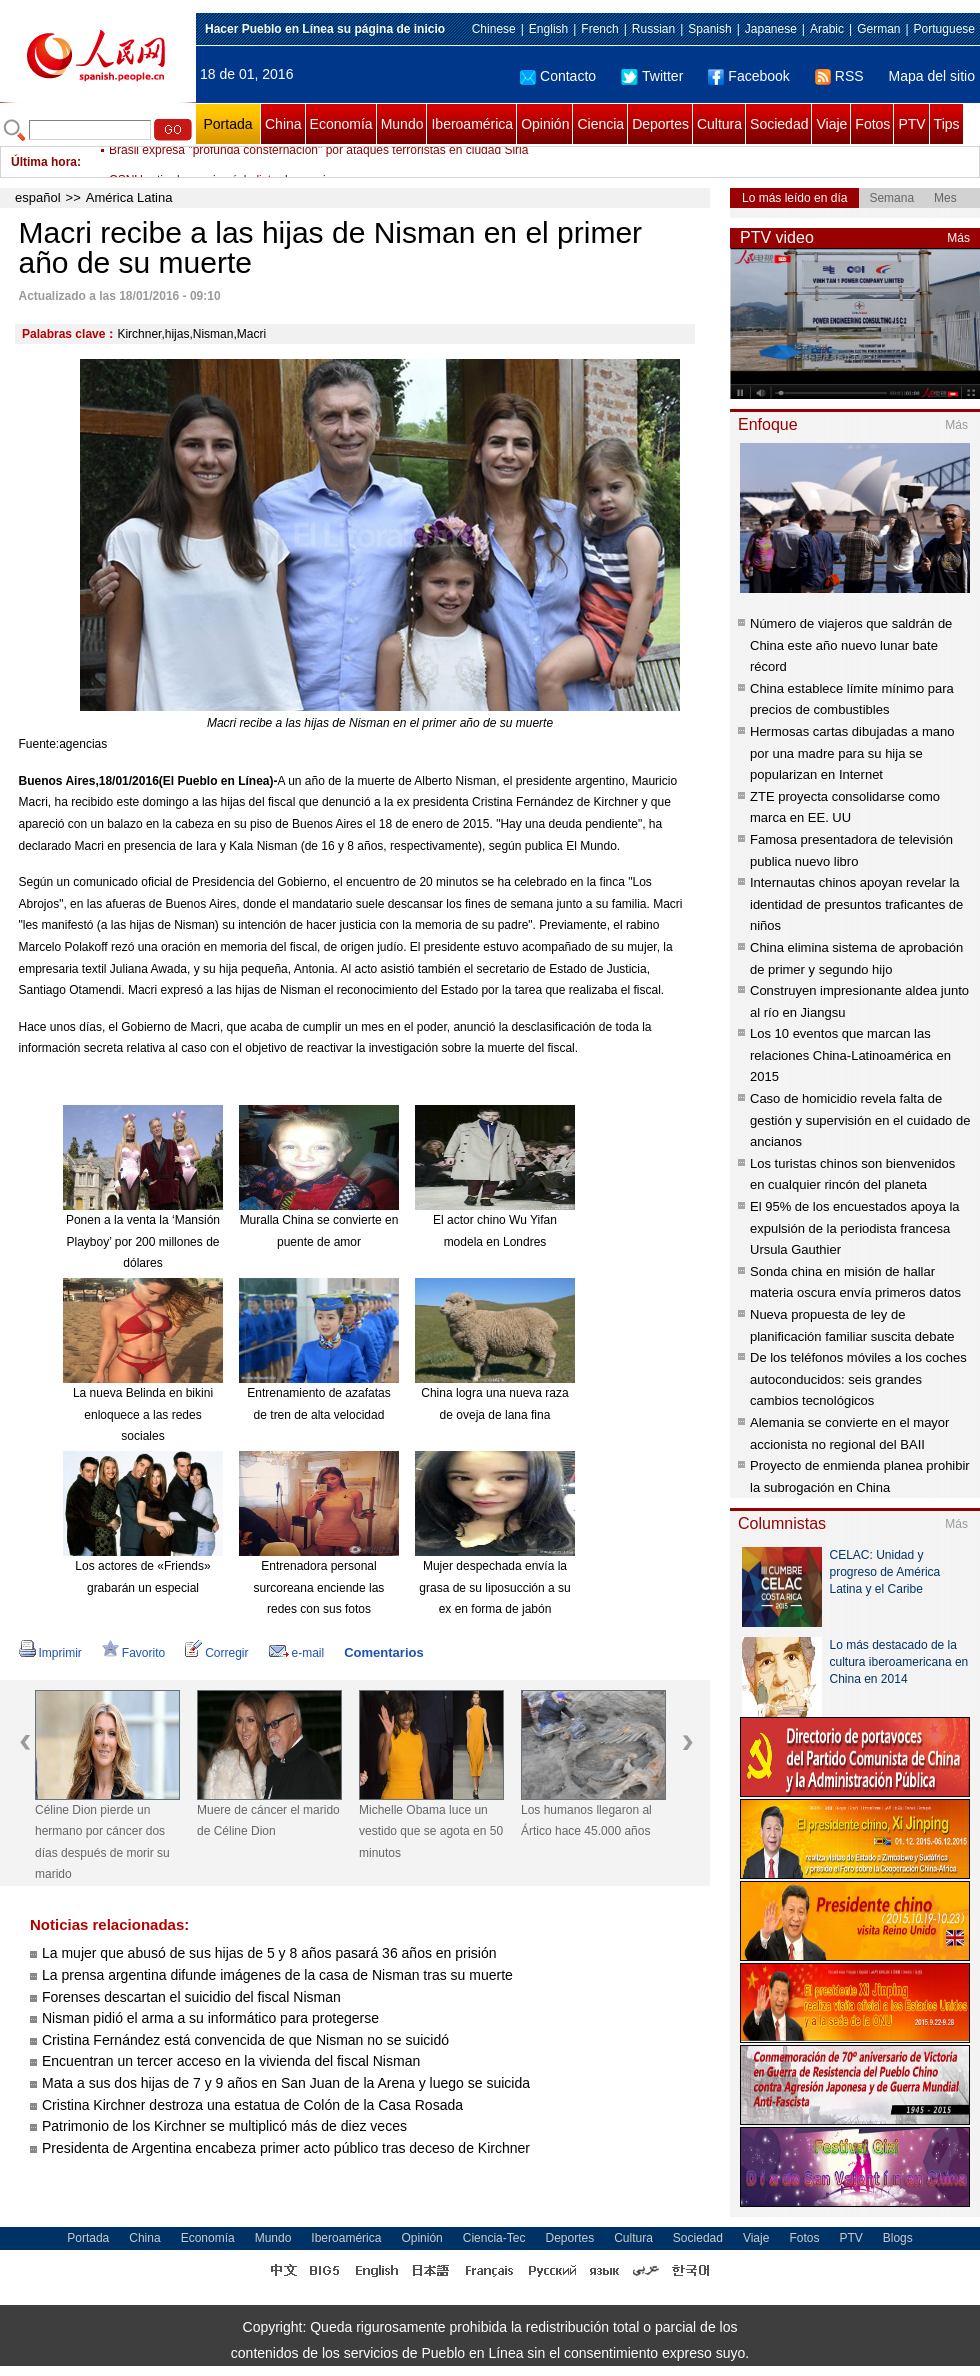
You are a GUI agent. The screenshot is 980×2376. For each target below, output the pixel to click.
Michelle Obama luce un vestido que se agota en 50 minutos (431, 1831)
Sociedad (779, 124)
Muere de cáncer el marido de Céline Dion (268, 1821)
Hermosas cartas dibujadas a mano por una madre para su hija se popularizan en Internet (852, 753)
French (599, 29)
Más (958, 238)
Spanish (709, 29)
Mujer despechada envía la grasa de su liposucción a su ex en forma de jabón (494, 1587)
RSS (839, 76)
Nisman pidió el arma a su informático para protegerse (210, 2018)
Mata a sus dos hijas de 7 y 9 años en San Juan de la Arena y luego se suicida (286, 2083)
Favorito (133, 1653)
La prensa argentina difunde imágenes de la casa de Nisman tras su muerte (277, 1975)
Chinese (494, 29)
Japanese (771, 29)
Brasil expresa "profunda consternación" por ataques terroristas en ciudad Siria (318, 162)
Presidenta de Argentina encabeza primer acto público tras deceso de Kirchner (288, 2148)
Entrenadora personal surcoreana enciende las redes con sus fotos (319, 1587)
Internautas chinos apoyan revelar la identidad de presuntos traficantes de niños (856, 904)
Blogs (898, 2238)
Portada (227, 124)
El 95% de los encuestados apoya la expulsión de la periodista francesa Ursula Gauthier (855, 1228)
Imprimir (50, 1653)
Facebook (748, 76)
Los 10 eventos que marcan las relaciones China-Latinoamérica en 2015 (850, 1055)
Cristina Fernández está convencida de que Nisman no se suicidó (245, 2040)
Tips (947, 124)
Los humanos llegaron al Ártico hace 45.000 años (586, 1821)
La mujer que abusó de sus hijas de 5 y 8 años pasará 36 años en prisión (269, 1953)
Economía (341, 124)
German (878, 29)
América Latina (129, 197)
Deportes (660, 124)
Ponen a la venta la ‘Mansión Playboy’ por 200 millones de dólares (143, 1241)
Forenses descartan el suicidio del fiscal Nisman (191, 1997)
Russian (653, 29)
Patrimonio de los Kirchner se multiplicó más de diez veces (224, 2126)
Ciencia (600, 124)
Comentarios (383, 1652)
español (38, 197)
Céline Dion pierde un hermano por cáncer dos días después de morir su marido (102, 1842)
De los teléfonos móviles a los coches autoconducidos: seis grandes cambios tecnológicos (858, 1379)
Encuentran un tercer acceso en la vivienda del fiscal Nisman (231, 2061)
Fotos (872, 124)
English (548, 29)
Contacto (558, 76)
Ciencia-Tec (494, 2238)
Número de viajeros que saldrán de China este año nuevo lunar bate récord (851, 645)
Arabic (827, 29)
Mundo (402, 124)
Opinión (545, 124)
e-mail (297, 1653)
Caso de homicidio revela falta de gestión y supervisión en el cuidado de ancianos (860, 1120)
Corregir (216, 1653)
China (283, 124)
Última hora (44, 162)
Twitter (652, 76)
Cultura (719, 124)
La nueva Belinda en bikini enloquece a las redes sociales (143, 1414)
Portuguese (944, 29)
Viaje (831, 124)
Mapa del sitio (932, 76)
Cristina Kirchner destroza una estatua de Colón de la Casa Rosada (252, 2105)
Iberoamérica (472, 124)
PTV (911, 124)
